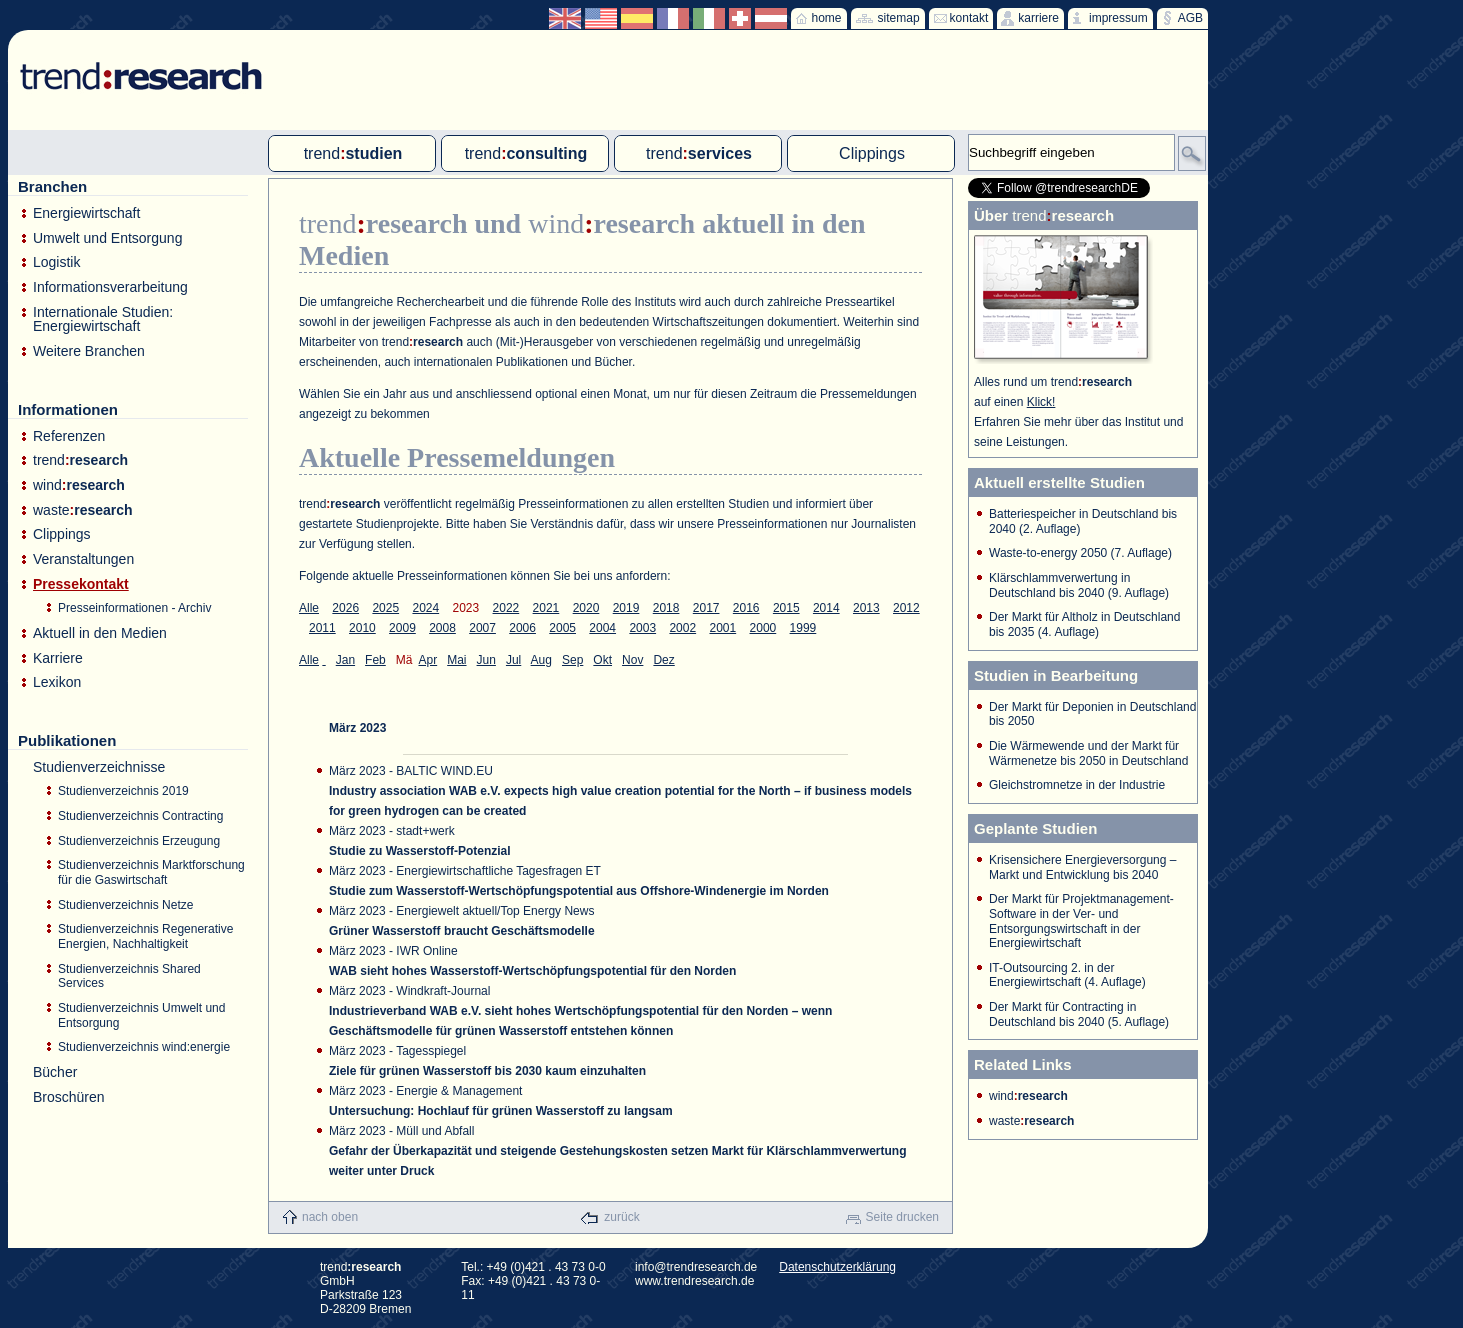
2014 (826, 608)
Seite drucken (902, 1217)
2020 (586, 608)
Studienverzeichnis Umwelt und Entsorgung (141, 1015)
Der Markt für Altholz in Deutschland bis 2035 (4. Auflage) (1084, 624)
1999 (803, 628)
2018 (666, 608)
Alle (309, 608)
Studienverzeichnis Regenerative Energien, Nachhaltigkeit (145, 936)
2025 (385, 608)
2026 (345, 608)
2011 (322, 628)
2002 (682, 628)
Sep (572, 660)
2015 (786, 608)
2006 (522, 628)
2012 (906, 608)
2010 (362, 628)
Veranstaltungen (83, 559)
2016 (746, 608)
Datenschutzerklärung (837, 1267)
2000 (763, 628)
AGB (1190, 18)
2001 (722, 628)
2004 (602, 628)
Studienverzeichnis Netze (125, 905)
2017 (706, 608)
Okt (602, 660)
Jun (486, 660)
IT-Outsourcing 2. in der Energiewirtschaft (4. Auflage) (1067, 975)
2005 (562, 628)
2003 (642, 628)
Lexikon (57, 682)
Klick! (1041, 402)
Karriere (58, 658)
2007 (482, 628)
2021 (546, 608)
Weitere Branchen (89, 351)
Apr (427, 660)
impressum (1118, 18)
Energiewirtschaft (86, 213)
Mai (456, 660)
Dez (663, 660)
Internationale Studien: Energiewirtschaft (103, 319)
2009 (402, 628)
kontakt (969, 18)
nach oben (330, 1217)
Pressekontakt (81, 584)
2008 (442, 628)
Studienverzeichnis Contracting (140, 816)
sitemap (899, 18)
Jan (345, 660)
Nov (632, 660)
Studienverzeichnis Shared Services (129, 976)
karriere (1038, 18)
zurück (621, 1217)
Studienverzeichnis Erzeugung (139, 841)
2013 (866, 608)
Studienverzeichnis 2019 (123, 791)
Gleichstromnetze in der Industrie (1077, 785)
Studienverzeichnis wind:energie (144, 1047)
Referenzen (69, 436)
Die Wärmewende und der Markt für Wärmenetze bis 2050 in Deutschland (1088, 753)
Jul (513, 660)
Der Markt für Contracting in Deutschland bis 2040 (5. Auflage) (1079, 1014)
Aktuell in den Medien (100, 633)
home (827, 18)
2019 (626, 608)
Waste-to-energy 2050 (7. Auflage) (1080, 553)
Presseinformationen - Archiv (134, 608)
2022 (506, 608)
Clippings (62, 534)
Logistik (56, 262)
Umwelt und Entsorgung (107, 238)
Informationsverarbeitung (110, 287)
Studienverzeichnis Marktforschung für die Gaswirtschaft (151, 872)
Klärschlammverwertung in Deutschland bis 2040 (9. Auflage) (1079, 585)
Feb (375, 660)
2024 (425, 608)
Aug (541, 660)
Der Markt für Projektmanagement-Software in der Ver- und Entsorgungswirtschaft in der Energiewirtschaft (1081, 921)
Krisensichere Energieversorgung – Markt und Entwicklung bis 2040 (1082, 867)
